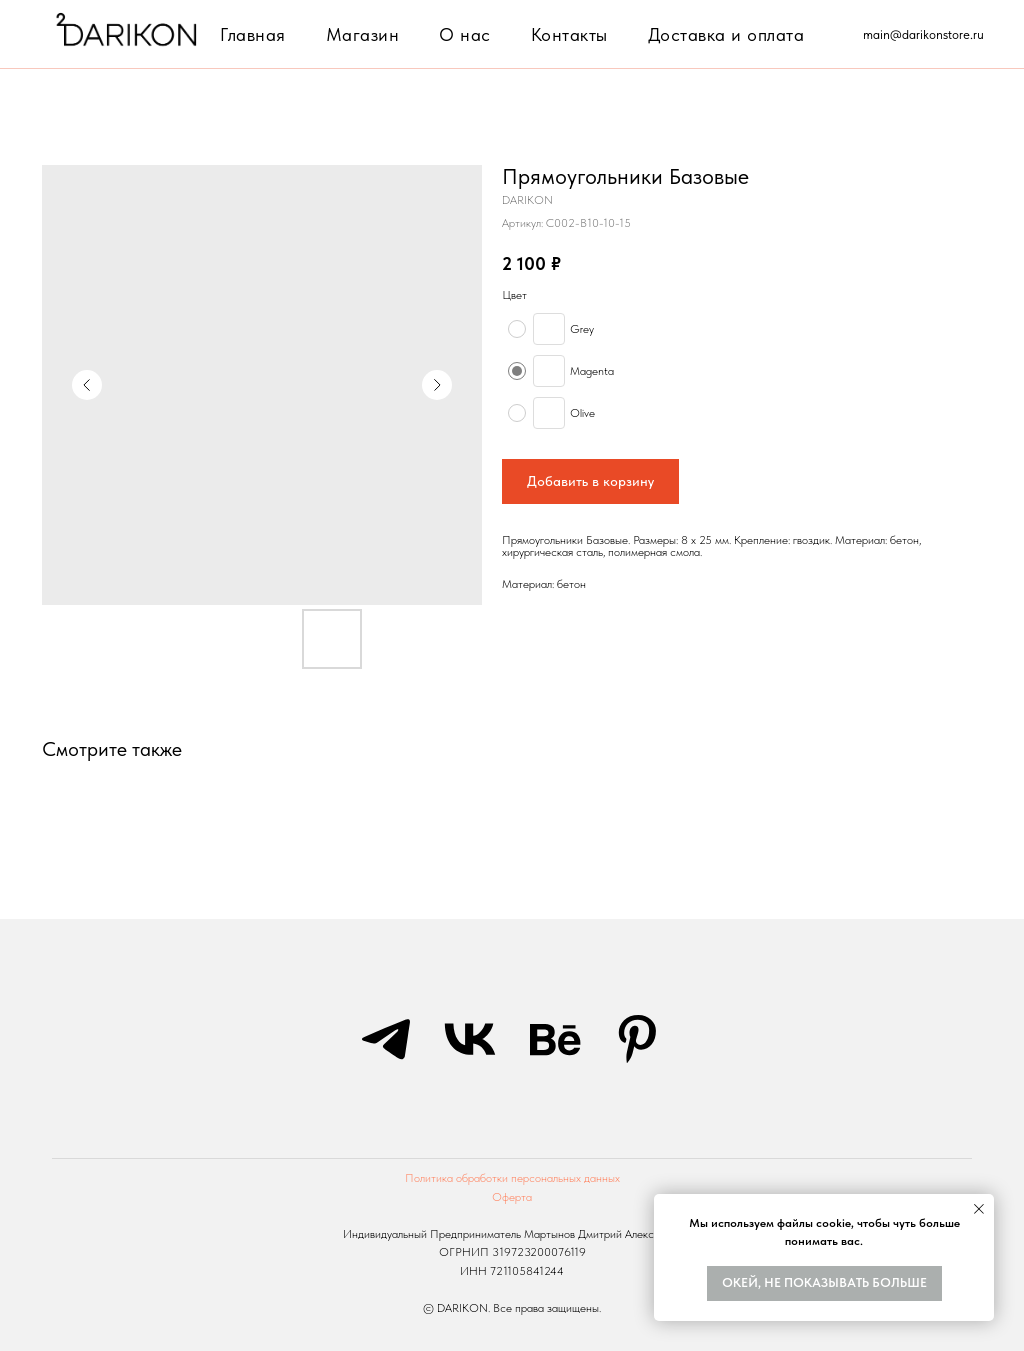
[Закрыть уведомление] (979, 1209)
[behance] (554, 1039)
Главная (253, 34)
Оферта (512, 1197)
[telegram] (386, 1039)
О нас (465, 34)
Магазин (363, 34)
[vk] (470, 1039)
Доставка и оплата (726, 34)
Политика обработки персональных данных (512, 1178)
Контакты (569, 34)
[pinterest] (638, 1039)
